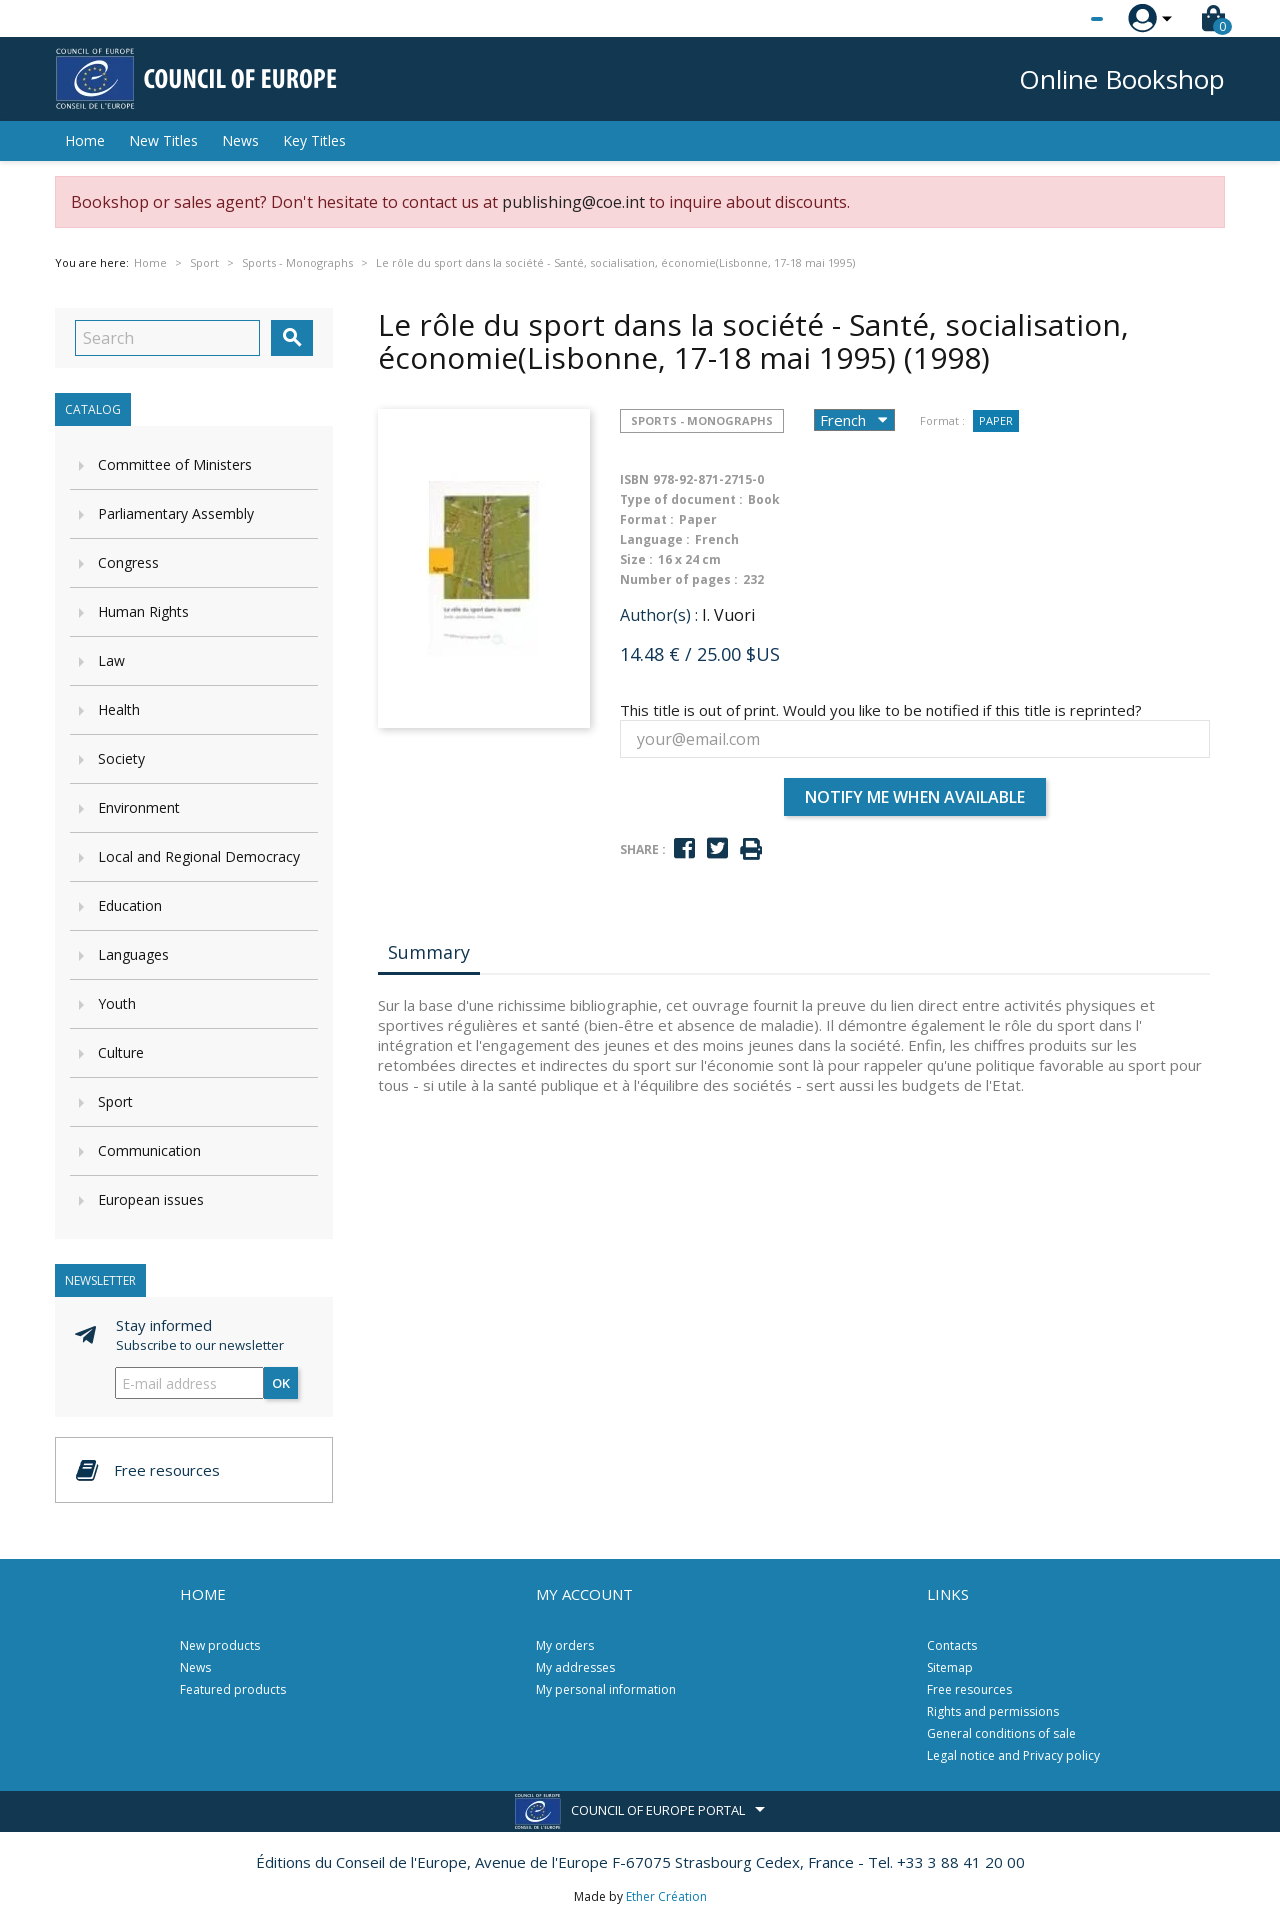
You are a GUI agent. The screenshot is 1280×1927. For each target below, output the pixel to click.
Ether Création (666, 1896)
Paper (996, 420)
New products (220, 1645)
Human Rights (143, 611)
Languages (133, 954)
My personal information (606, 1689)
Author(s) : (659, 615)
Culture (121, 1052)
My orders (565, 1645)
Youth (117, 1003)
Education (130, 905)
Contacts (952, 1645)
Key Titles (314, 140)
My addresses (575, 1667)
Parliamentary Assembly (176, 513)
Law (111, 660)
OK (281, 1383)
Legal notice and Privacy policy (1013, 1755)
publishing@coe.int (573, 202)
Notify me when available (915, 797)
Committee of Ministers (175, 464)
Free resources (969, 1689)
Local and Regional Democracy (199, 856)
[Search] (167, 338)
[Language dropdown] (1059, 19)
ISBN (634, 479)
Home (85, 140)
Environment (139, 807)
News (240, 140)
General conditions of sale (1001, 1733)
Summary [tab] (429, 952)
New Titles (163, 140)
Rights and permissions (993, 1711)
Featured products (233, 1689)
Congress (128, 562)
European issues (151, 1199)
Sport (115, 1101)
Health (119, 709)
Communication (149, 1150)
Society (121, 758)
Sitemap (950, 1667)
